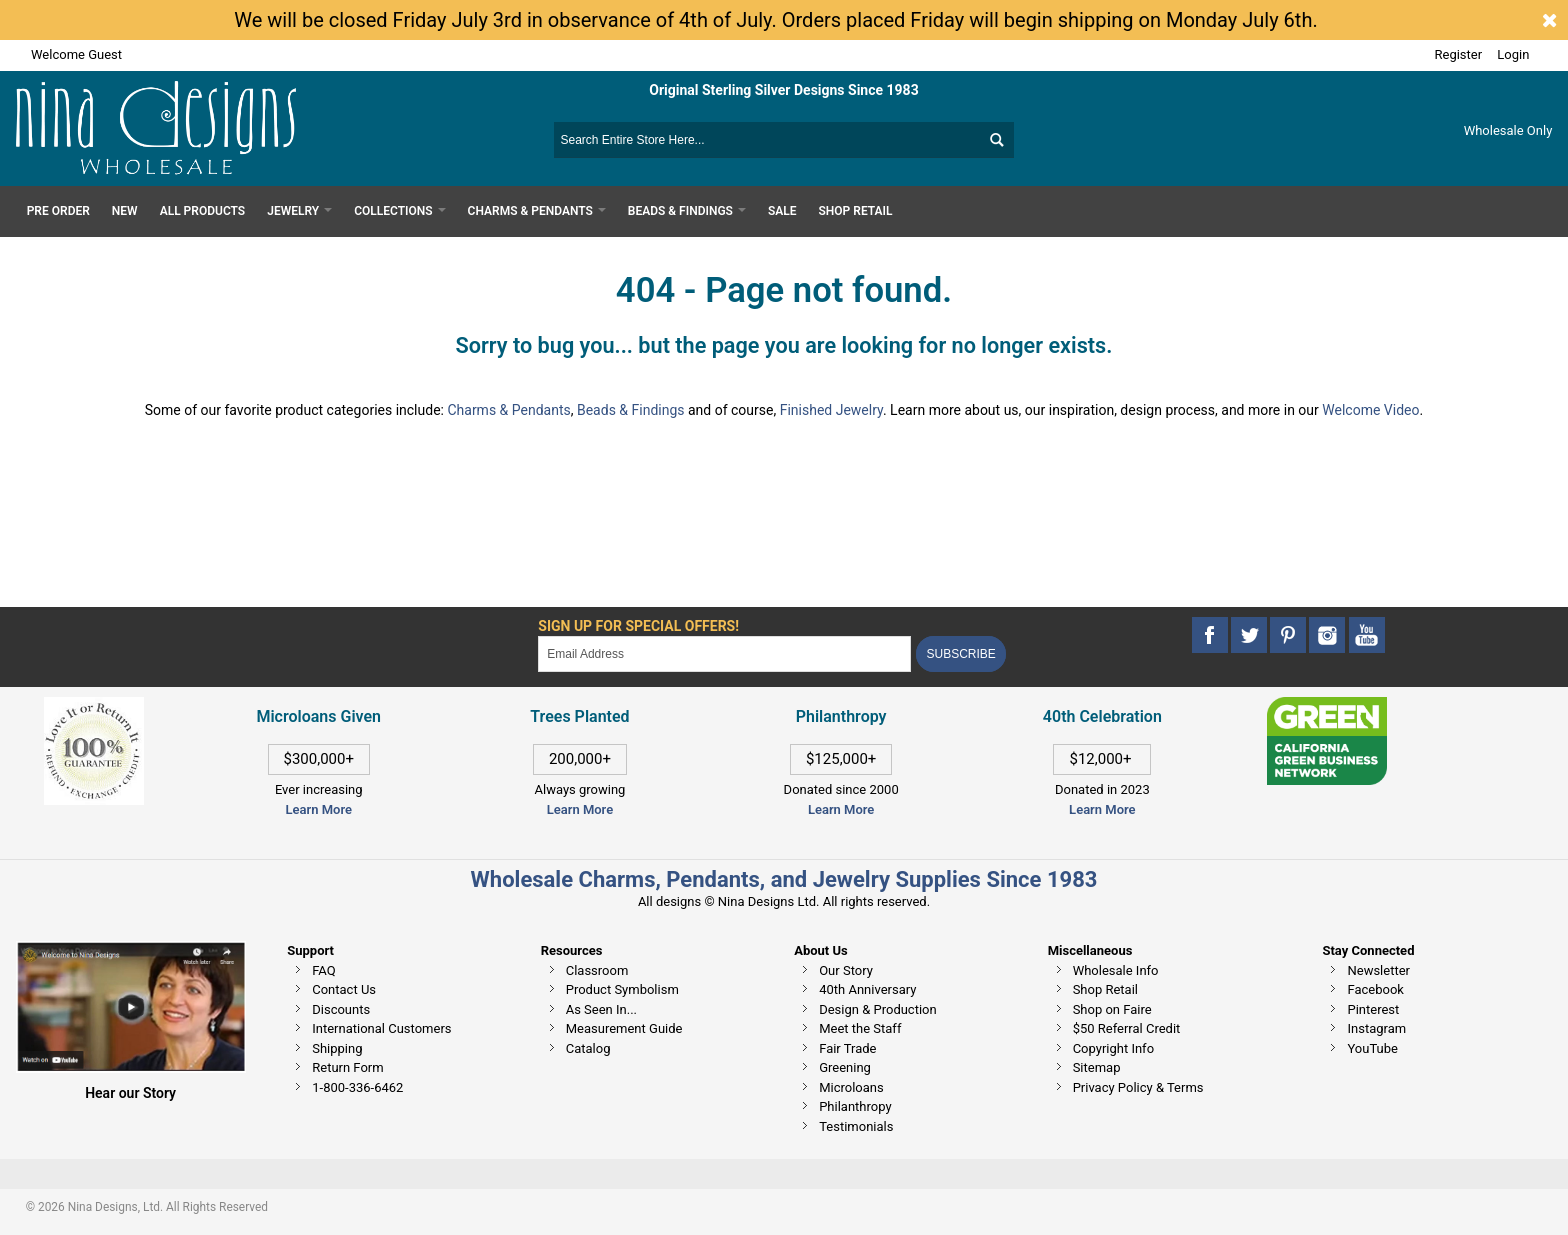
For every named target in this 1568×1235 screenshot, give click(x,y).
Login (1513, 54)
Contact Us (344, 989)
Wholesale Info (1116, 970)
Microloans (851, 1087)
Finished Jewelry (831, 410)
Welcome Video (1370, 410)
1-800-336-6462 (357, 1087)
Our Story (846, 970)
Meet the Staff (860, 1028)
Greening (845, 1067)
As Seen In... (601, 1009)
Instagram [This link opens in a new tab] (1376, 1028)
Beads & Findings (631, 410)
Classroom (597, 970)
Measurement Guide (624, 1028)
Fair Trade (847, 1048)
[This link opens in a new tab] (1327, 706)
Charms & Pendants (508, 410)
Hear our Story (130, 1093)
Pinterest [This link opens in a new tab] (1373, 1009)
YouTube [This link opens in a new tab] (1372, 1048)
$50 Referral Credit (1127, 1028)
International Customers (381, 1028)
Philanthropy (855, 1106)
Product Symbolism (622, 989)
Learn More (319, 809)
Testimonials (856, 1126)
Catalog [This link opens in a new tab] (588, 1048)
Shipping (337, 1048)
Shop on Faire (1112, 1009)
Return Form (347, 1067)
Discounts (341, 1009)
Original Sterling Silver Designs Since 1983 (783, 90)
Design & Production (878, 1009)
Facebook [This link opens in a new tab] (1375, 989)
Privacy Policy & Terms (1138, 1087)
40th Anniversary (867, 989)
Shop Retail (1105, 989)
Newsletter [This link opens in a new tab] (1378, 970)
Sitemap (1097, 1067)
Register (1459, 54)
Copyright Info (1113, 1048)
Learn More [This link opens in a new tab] (580, 809)
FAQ (323, 970)
